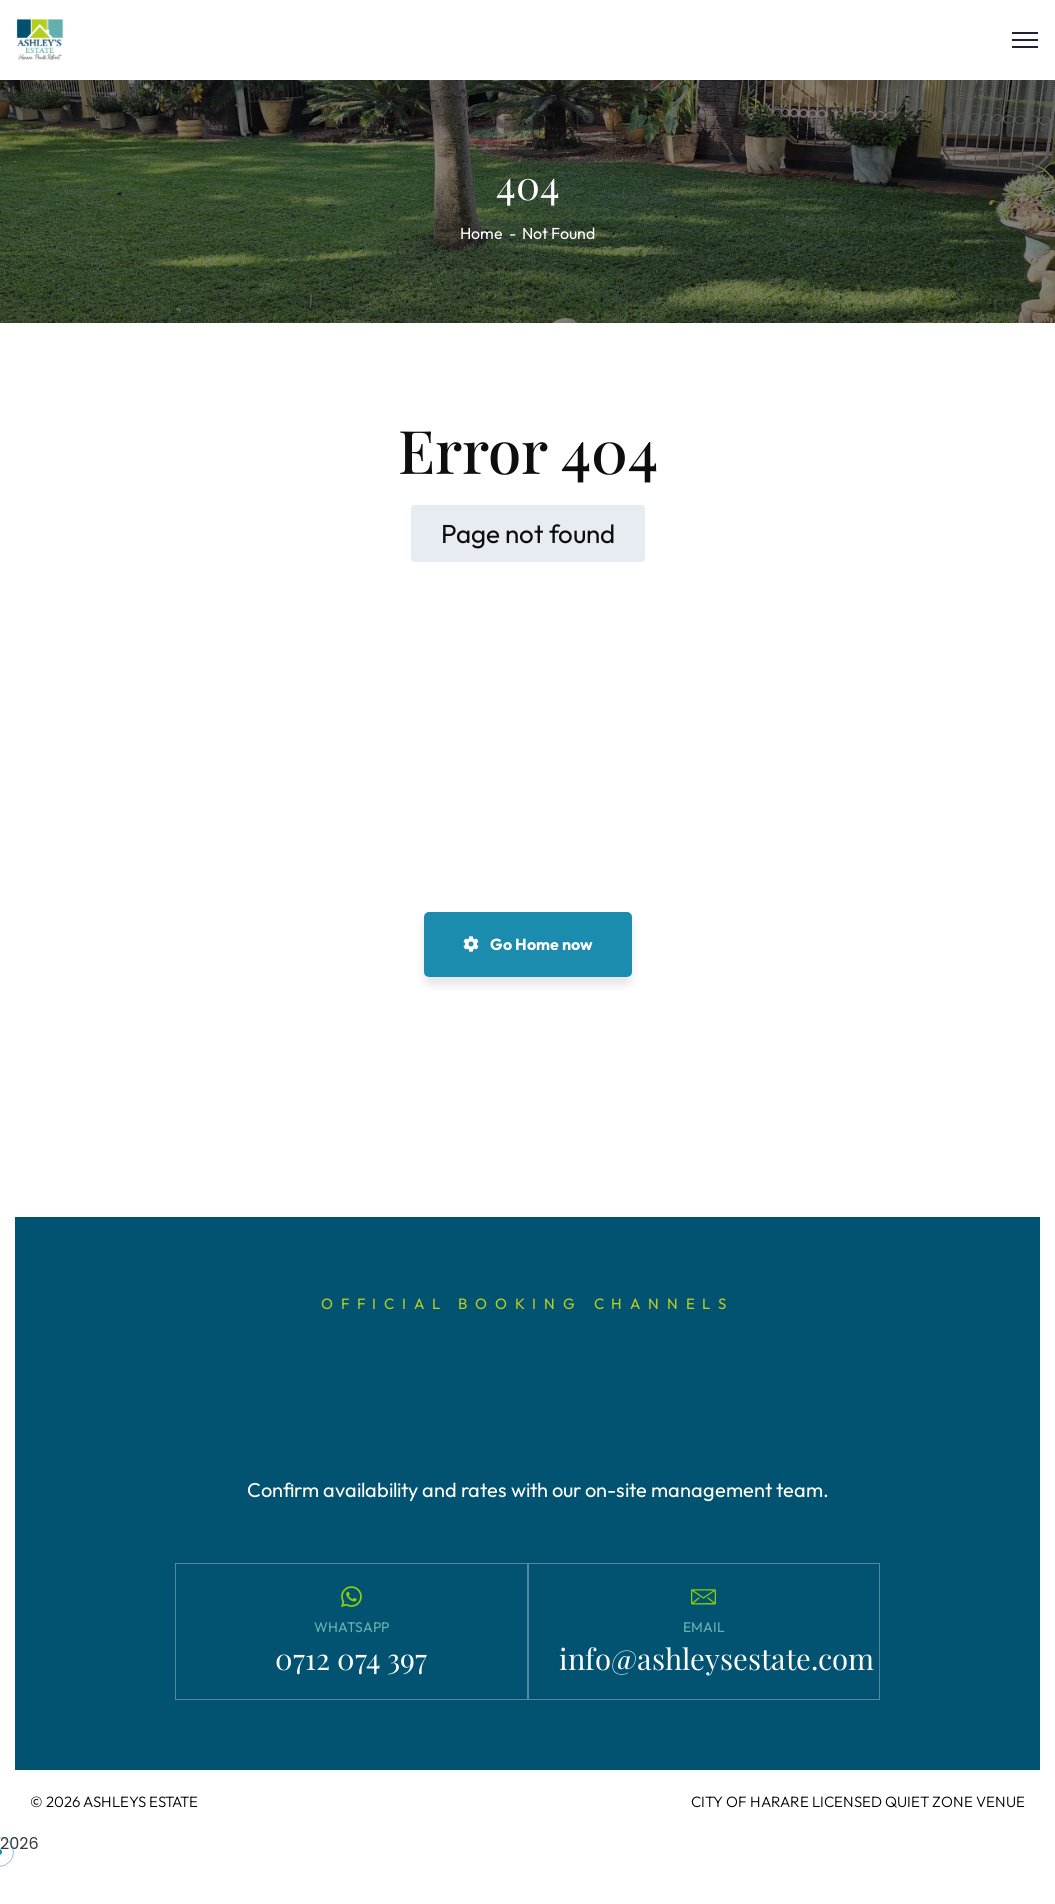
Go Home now (528, 944)
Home (481, 233)
